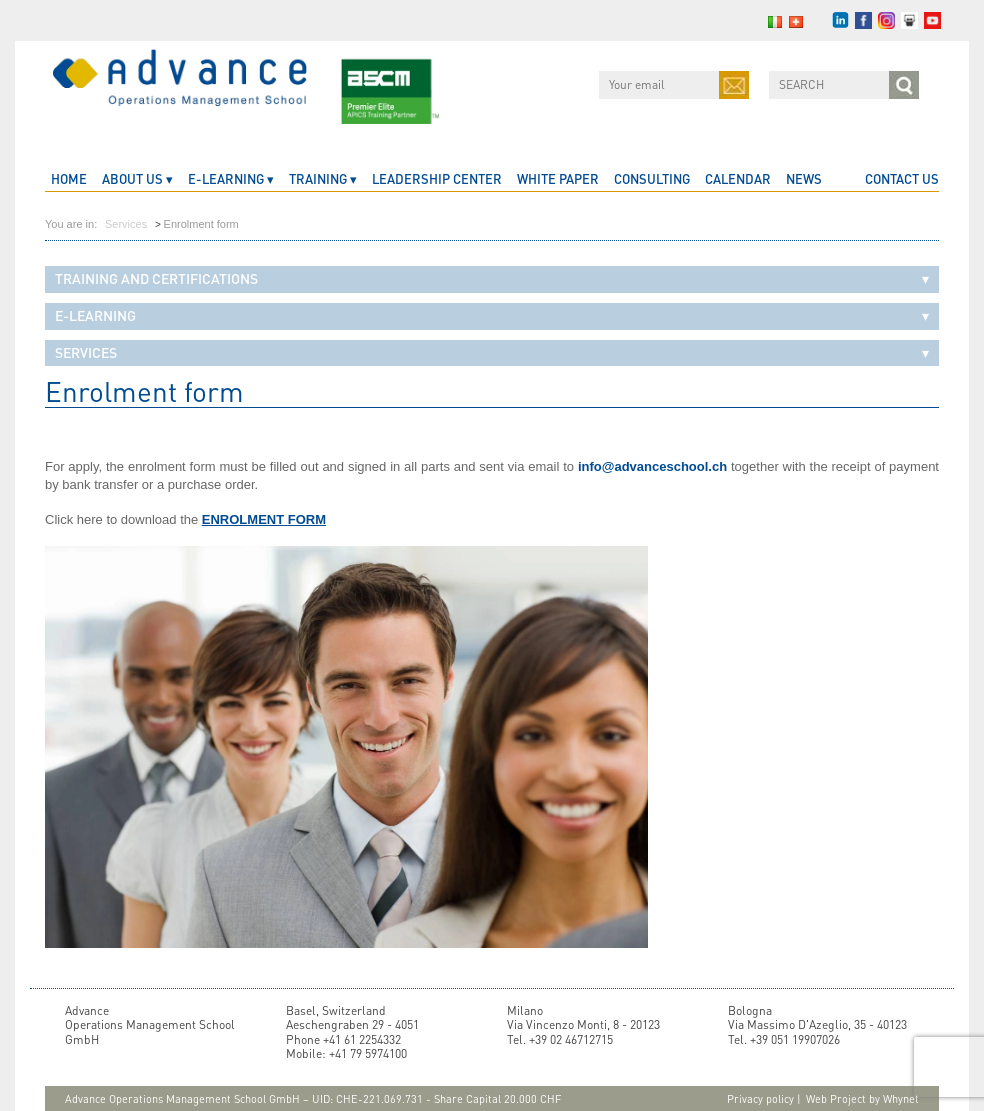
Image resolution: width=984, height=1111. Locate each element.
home (69, 179)
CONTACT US (902, 179)
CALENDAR (738, 179)
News (804, 179)
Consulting (652, 179)
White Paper (558, 179)
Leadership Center (437, 179)
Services (126, 224)
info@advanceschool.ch (652, 466)
